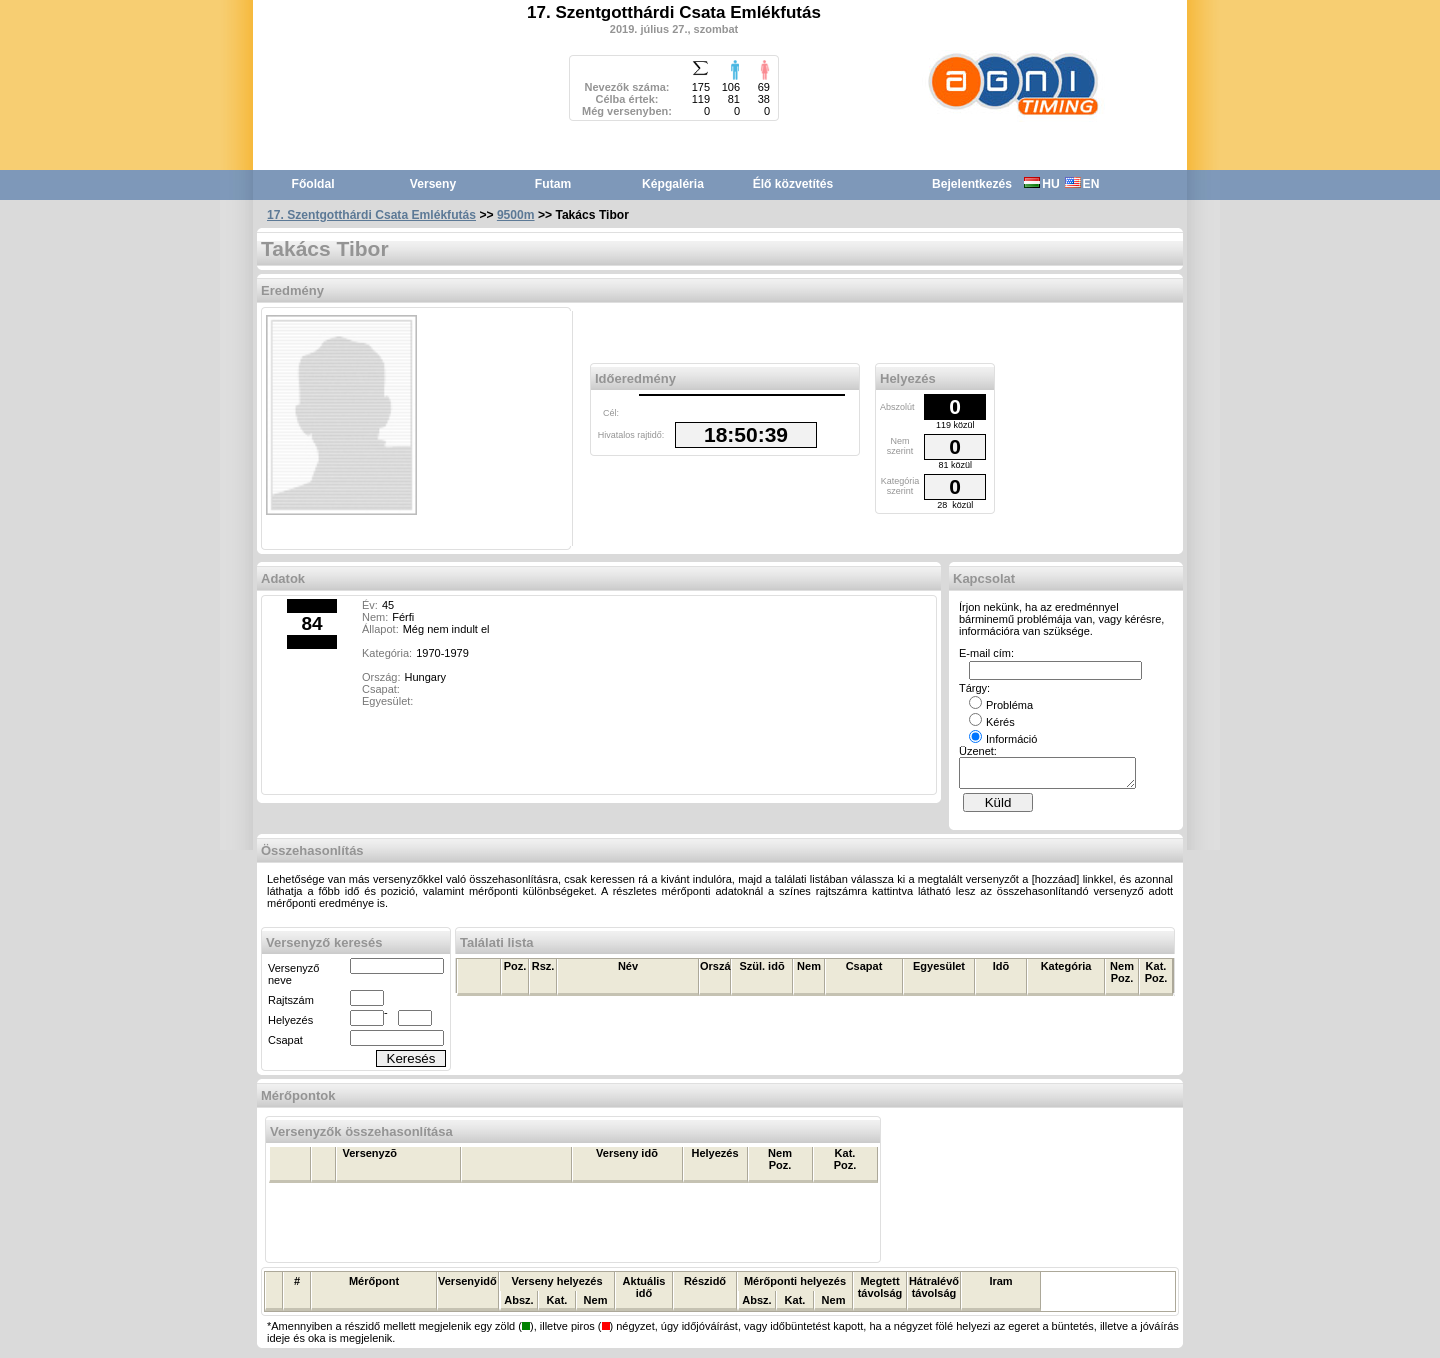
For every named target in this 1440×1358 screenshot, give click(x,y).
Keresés (411, 1064)
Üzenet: (978, 751)
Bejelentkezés (972, 184)
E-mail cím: (986, 653)
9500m (516, 215)
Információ (1003, 739)
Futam (553, 184)
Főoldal (313, 184)
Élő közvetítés (793, 184)
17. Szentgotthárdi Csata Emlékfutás (371, 215)
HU (1041, 184)
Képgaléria (673, 184)
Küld (998, 808)
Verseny (433, 184)
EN (1082, 184)
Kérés (992, 722)
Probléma (1001, 705)
